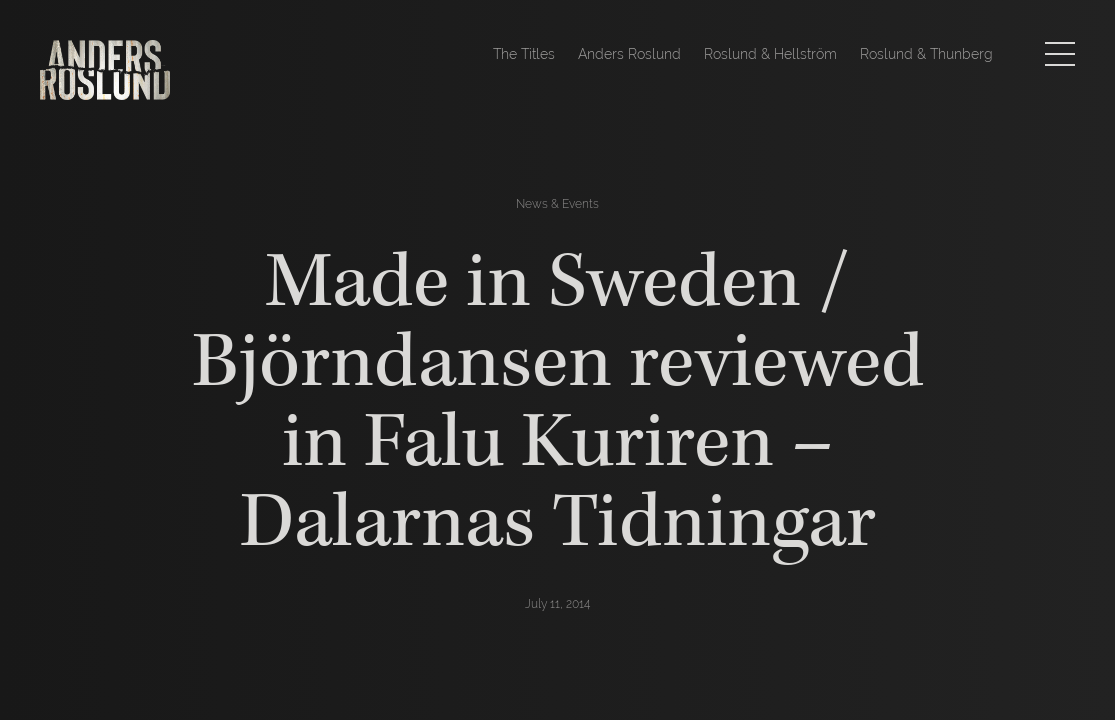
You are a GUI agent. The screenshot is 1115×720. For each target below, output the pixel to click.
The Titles (524, 54)
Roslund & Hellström (770, 54)
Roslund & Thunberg (926, 54)
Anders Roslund (629, 54)
